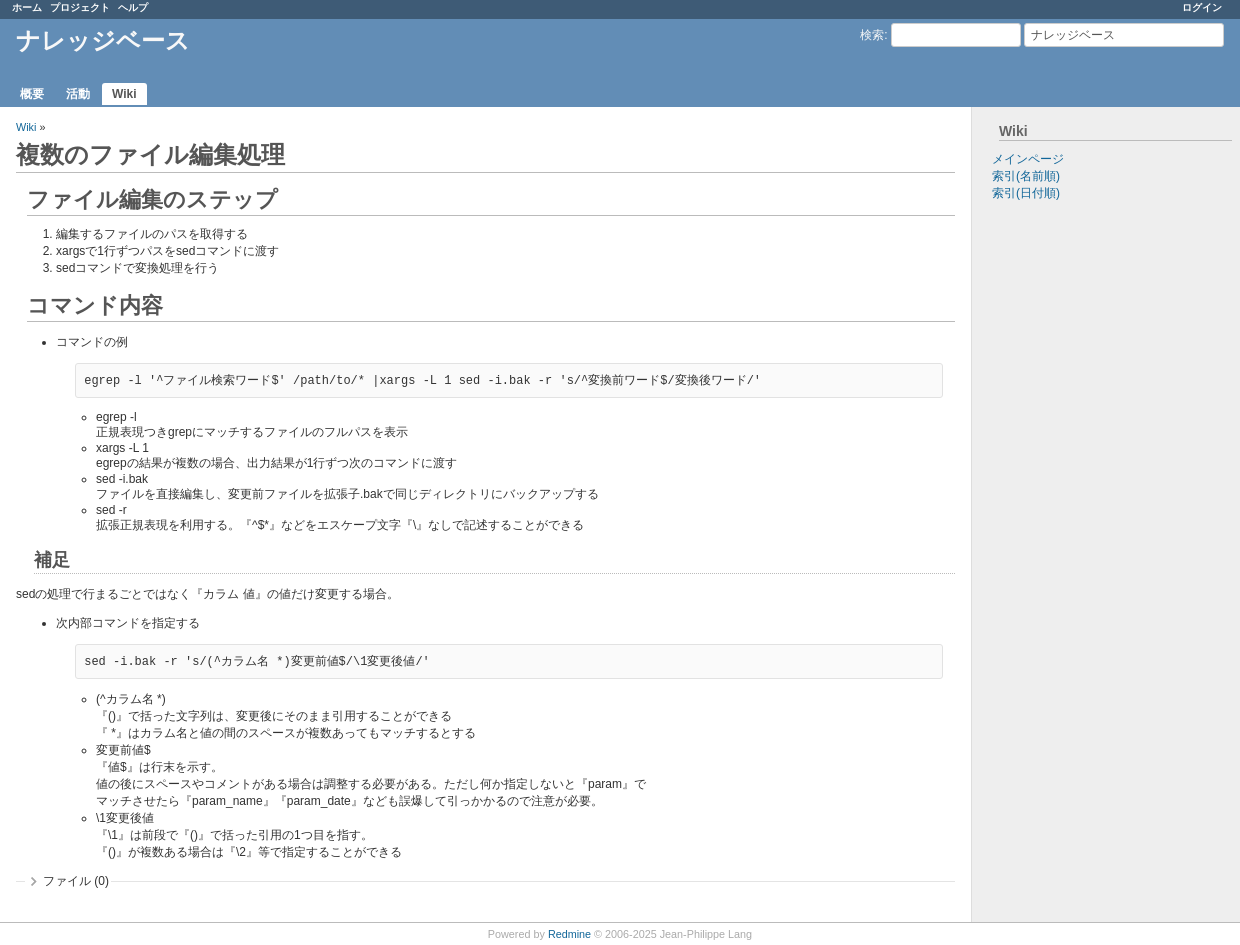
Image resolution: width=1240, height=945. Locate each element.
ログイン (1202, 7)
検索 (872, 35)
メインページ (1028, 159)
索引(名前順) (1026, 176)
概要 (32, 94)
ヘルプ (133, 7)
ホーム (27, 7)
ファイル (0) (76, 881)
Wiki (124, 94)
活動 (78, 94)
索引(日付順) (1026, 193)
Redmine (569, 934)
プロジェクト (80, 7)
